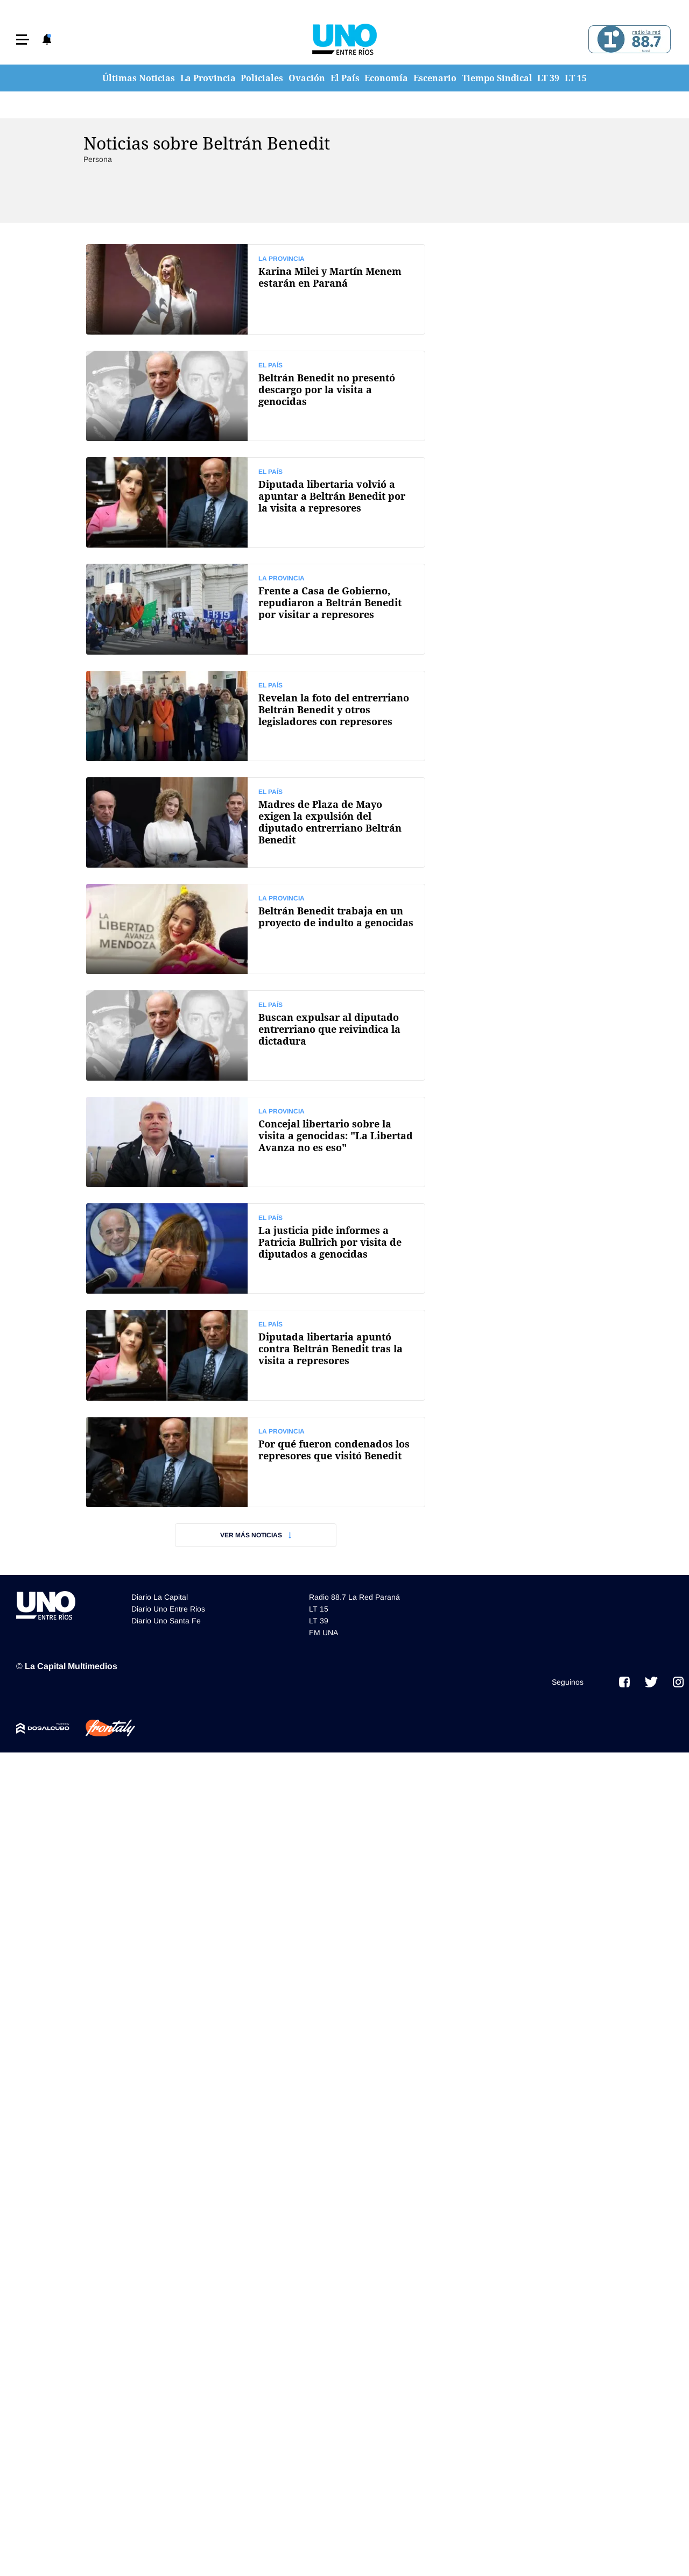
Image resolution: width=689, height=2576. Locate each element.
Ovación (307, 78)
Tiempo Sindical (497, 78)
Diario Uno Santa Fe (166, 1620)
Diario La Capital (159, 1597)
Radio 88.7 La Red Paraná (354, 1597)
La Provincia (208, 78)
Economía (386, 78)
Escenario (434, 78)
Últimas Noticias (138, 78)
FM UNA (323, 1632)
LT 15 (576, 78)
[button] (22, 39)
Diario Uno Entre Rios (168, 1609)
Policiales (262, 78)
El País (345, 78)
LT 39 (548, 78)
